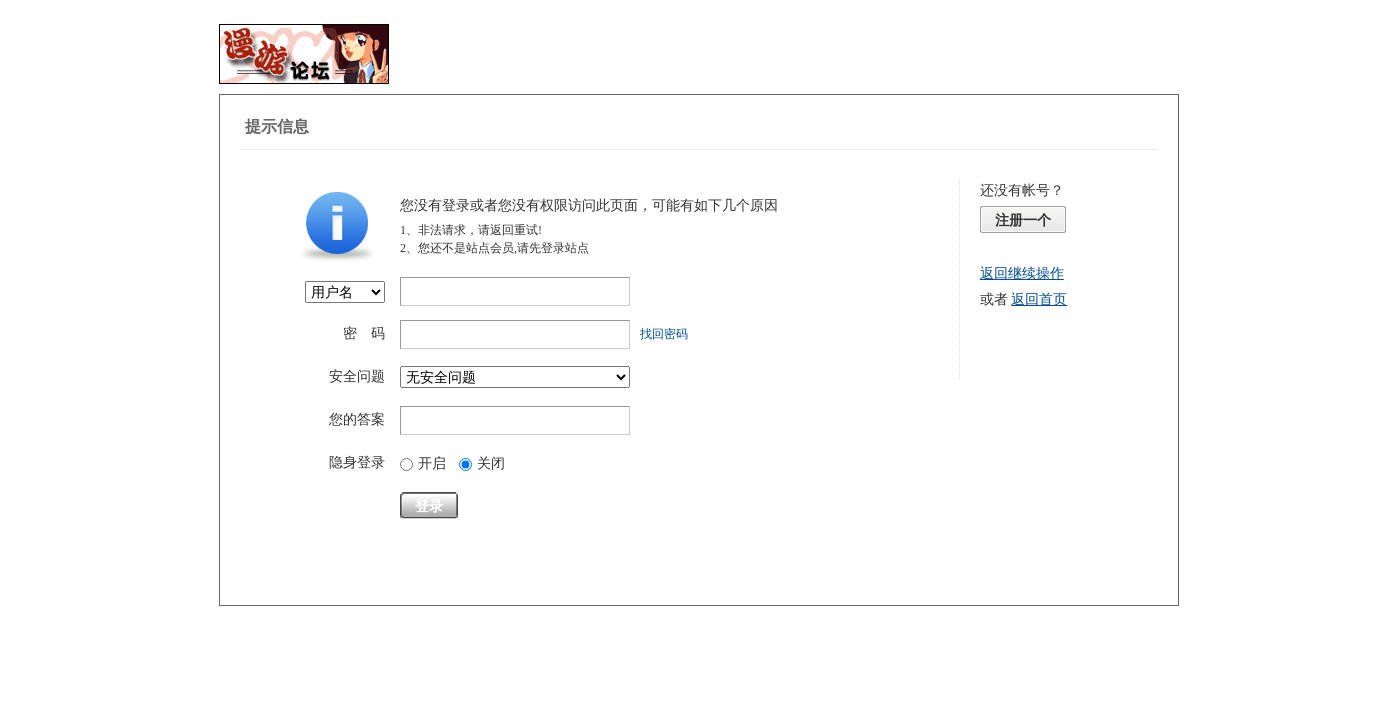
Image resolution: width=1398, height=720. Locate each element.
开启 (423, 463)
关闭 (482, 463)
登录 (429, 506)
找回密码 (664, 334)
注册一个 (1023, 220)
